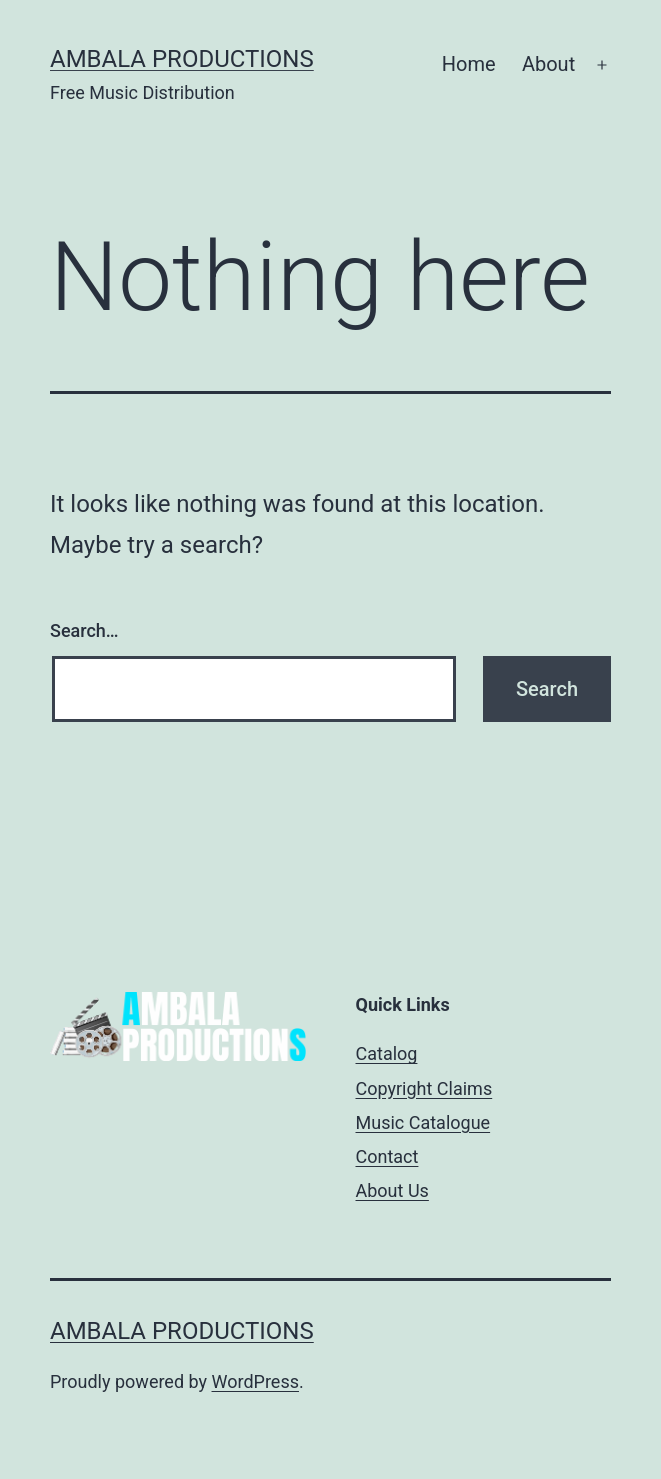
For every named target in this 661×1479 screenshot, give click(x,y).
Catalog (387, 1053)
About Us (392, 1190)
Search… (84, 630)
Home (469, 64)
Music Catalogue (423, 1122)
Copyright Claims (424, 1088)
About (548, 64)
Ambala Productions (182, 59)
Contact (387, 1156)
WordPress (255, 1381)
